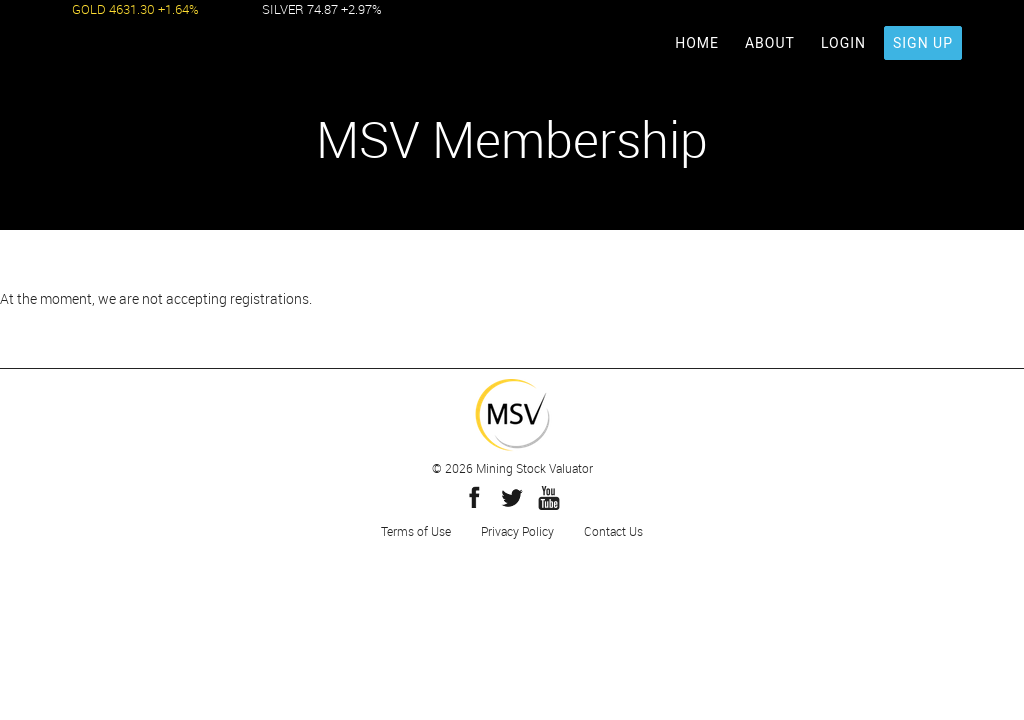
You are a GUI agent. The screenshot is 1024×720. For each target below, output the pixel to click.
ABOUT (770, 43)
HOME (697, 43)
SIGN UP (923, 43)
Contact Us (613, 531)
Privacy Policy (517, 531)
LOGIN (843, 43)
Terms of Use (416, 531)
